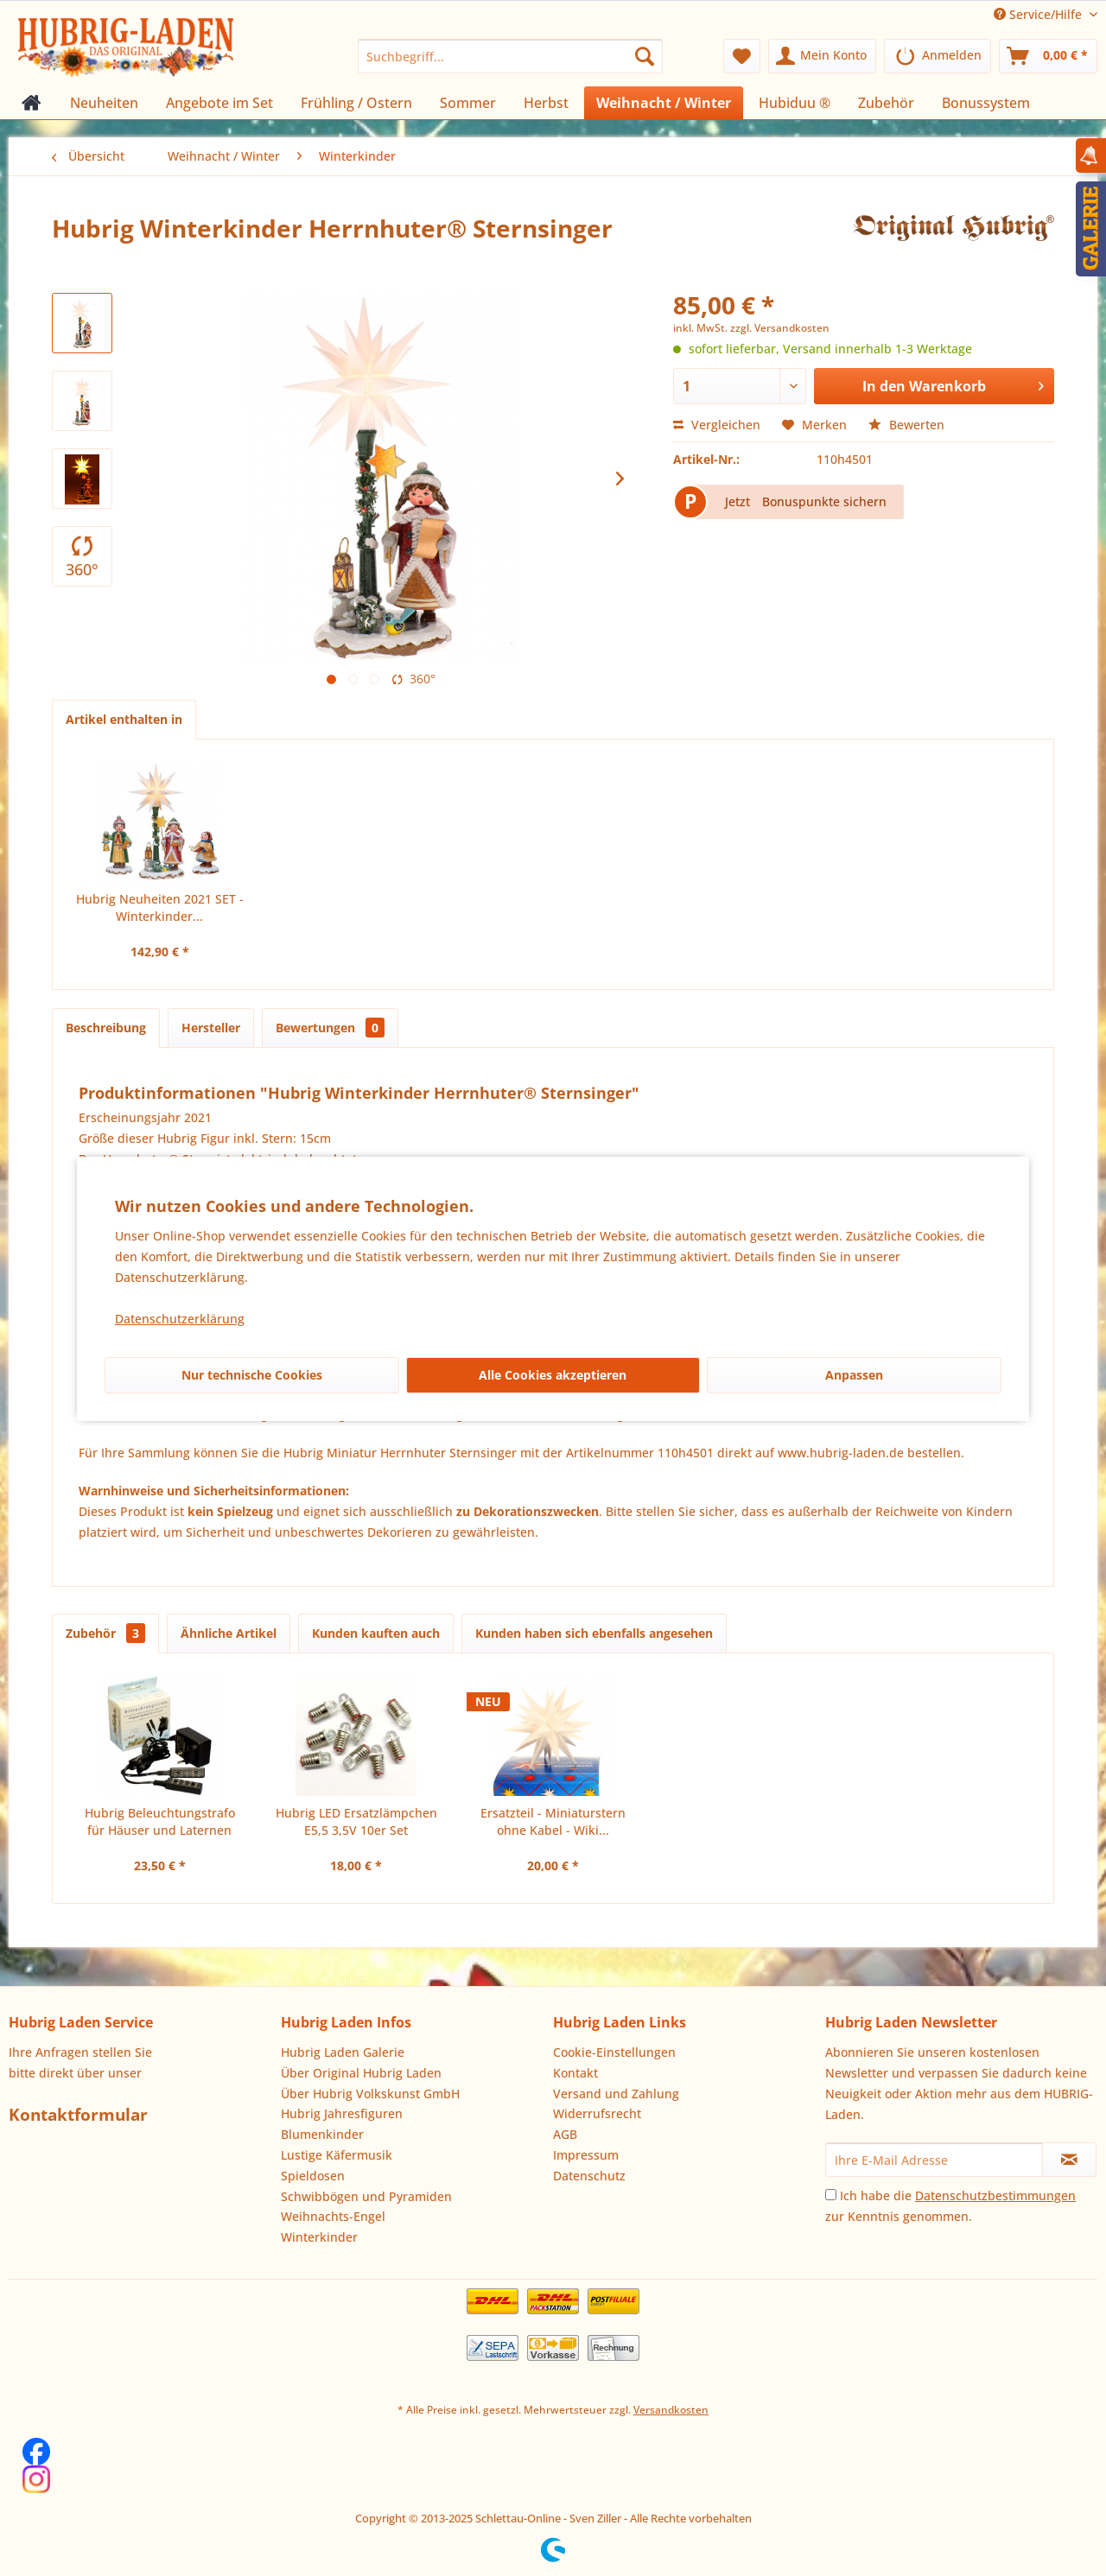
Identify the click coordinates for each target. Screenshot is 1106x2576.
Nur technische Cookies (251, 1375)
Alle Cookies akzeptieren (552, 1375)
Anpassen (854, 1375)
